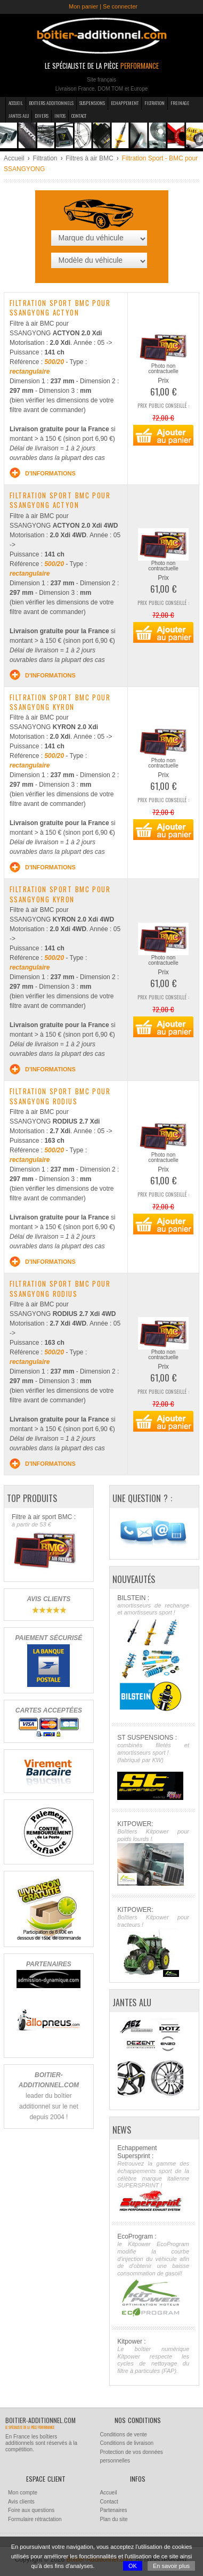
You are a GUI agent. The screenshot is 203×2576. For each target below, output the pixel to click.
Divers (41, 115)
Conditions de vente (123, 2434)
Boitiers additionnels (51, 103)
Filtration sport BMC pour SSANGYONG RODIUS (60, 1096)
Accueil (16, 103)
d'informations (43, 473)
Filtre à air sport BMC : (48, 1542)
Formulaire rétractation (35, 2519)
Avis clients (21, 2502)
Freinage (179, 103)
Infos (60, 115)
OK (132, 2566)
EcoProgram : (153, 2275)
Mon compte (22, 2493)
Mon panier (83, 6)
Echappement (125, 103)
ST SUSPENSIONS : (153, 1767)
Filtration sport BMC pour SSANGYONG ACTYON (60, 307)
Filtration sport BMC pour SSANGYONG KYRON (60, 702)
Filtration (154, 103)
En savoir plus (171, 2566)
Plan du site (113, 2519)
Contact (78, 115)
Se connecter (120, 6)
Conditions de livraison (126, 2443)
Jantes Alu (19, 115)
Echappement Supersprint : (153, 2178)
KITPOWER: (153, 1853)
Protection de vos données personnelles (131, 2456)
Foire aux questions (31, 2510)
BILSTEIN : (153, 1654)
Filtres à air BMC (89, 158)
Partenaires (113, 2510)
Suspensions (92, 103)
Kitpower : (153, 2356)
